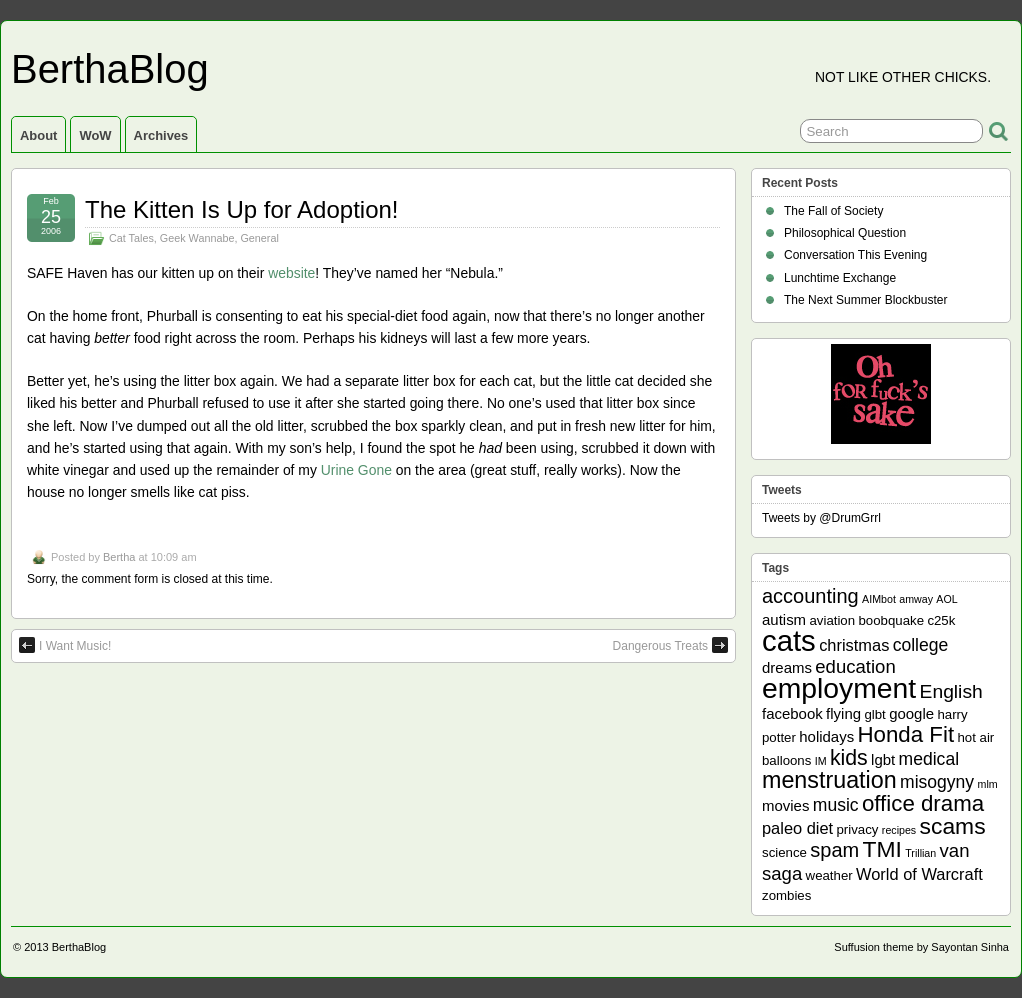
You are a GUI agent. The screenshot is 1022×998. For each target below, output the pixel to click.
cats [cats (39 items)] (789, 640)
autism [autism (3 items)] (784, 619)
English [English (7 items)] (951, 691)
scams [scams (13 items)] (953, 826)
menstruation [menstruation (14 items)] (829, 780)
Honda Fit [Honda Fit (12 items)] (906, 734)
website (291, 273)
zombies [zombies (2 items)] (786, 895)
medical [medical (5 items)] (929, 759)
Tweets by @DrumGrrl (821, 518)
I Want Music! (65, 645)
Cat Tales (131, 238)
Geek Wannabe (197, 238)
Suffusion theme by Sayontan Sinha (921, 947)
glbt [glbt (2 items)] (874, 714)
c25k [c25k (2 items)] (941, 620)
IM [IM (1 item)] (821, 761)
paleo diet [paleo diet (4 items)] (797, 828)
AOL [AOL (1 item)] (946, 599)
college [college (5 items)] (921, 645)
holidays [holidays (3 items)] (826, 736)
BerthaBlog (110, 69)
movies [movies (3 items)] (785, 805)
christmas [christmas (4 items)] (854, 645)
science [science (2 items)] (784, 852)
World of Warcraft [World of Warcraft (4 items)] (919, 874)
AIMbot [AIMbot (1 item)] (879, 599)
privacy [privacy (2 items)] (858, 829)
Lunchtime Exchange (840, 278)
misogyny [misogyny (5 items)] (937, 782)
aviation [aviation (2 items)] (832, 620)
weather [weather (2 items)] (829, 875)
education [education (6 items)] (855, 666)
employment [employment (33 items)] (839, 688)
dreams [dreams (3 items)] (787, 667)
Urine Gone (356, 470)
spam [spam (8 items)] (834, 850)
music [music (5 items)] (836, 805)
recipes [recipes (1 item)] (899, 830)
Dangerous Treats (670, 645)
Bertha (119, 557)
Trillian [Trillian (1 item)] (920, 853)
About (38, 135)
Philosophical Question (845, 233)
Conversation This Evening (855, 255)
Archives (161, 135)
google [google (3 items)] (911, 713)
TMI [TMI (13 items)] (882, 849)
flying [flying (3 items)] (843, 713)
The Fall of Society (833, 211)
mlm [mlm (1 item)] (988, 784)
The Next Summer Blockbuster (865, 300)
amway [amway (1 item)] (916, 599)
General (259, 238)
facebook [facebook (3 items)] (792, 713)
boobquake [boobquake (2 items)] (891, 620)
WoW (95, 135)
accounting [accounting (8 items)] (810, 596)
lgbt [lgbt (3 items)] (883, 759)
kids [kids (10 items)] (849, 758)
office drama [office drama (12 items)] (923, 803)
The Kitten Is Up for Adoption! (242, 209)
